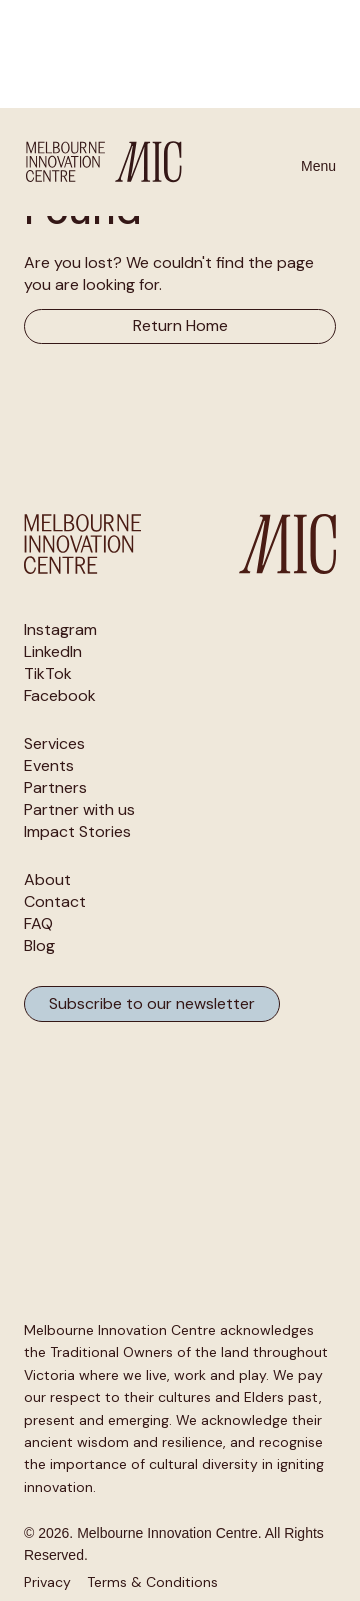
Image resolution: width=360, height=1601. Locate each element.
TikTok (48, 674)
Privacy (47, 1582)
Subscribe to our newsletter (152, 1003)
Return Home (180, 325)
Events (49, 766)
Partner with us (79, 810)
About (47, 880)
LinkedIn (53, 652)
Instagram (60, 630)
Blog (39, 946)
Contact (55, 902)
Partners (55, 788)
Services (54, 744)
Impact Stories (77, 832)
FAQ (38, 924)
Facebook (60, 696)
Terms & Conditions (152, 1582)
